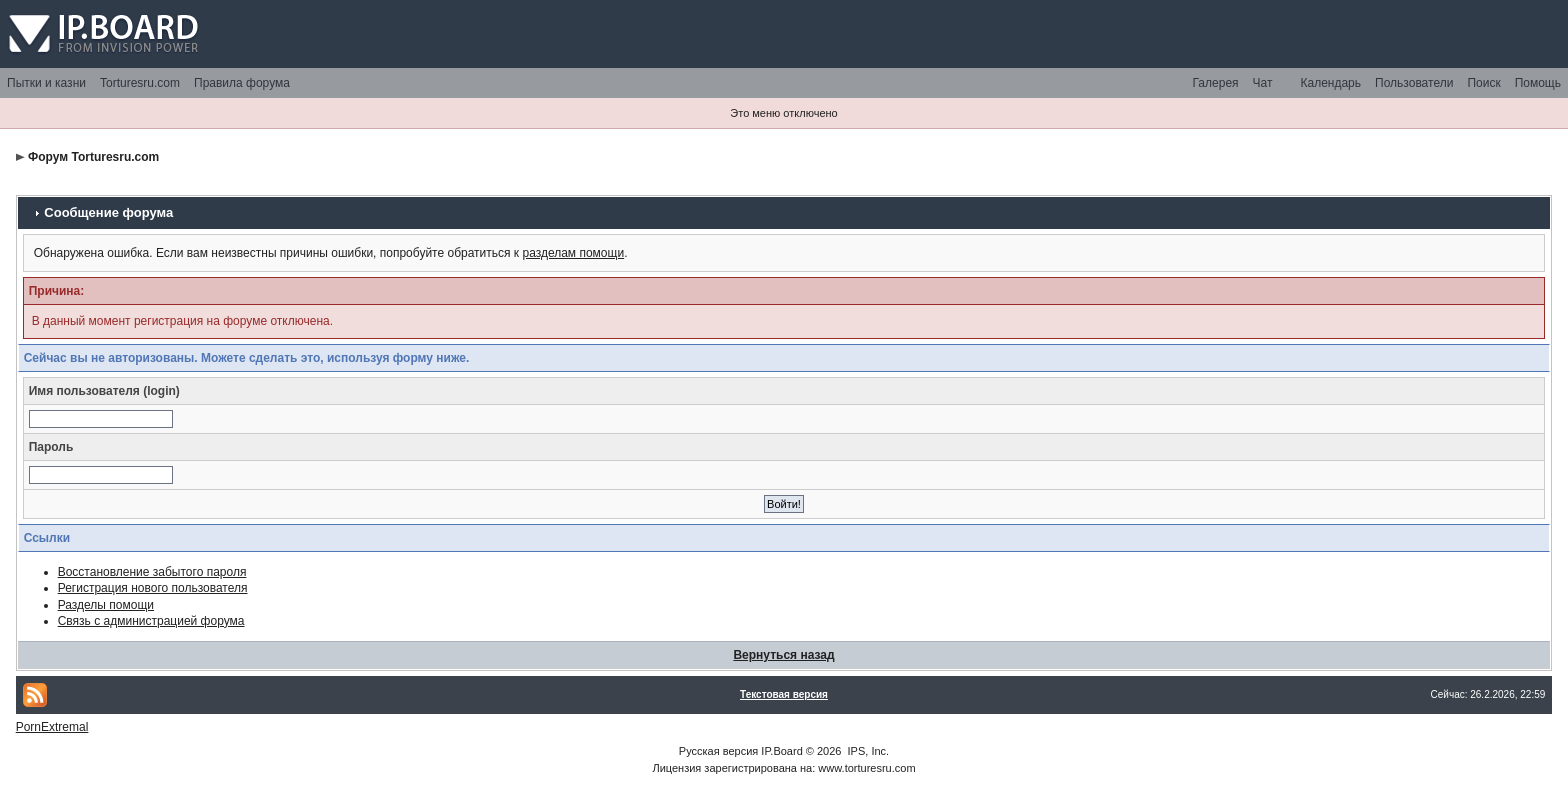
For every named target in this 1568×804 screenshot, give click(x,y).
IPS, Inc (867, 751)
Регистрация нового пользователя (153, 588)
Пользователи (1414, 83)
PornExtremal (52, 727)
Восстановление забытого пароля (152, 572)
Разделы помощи (106, 605)
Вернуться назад (783, 655)
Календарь (1330, 83)
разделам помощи (573, 253)
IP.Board (781, 751)
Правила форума (242, 83)
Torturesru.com (140, 83)
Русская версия (718, 751)
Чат (1263, 83)
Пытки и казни (46, 83)
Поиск (1483, 83)
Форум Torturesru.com (93, 157)
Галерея (1216, 83)
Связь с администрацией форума (151, 621)
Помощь (1538, 83)
